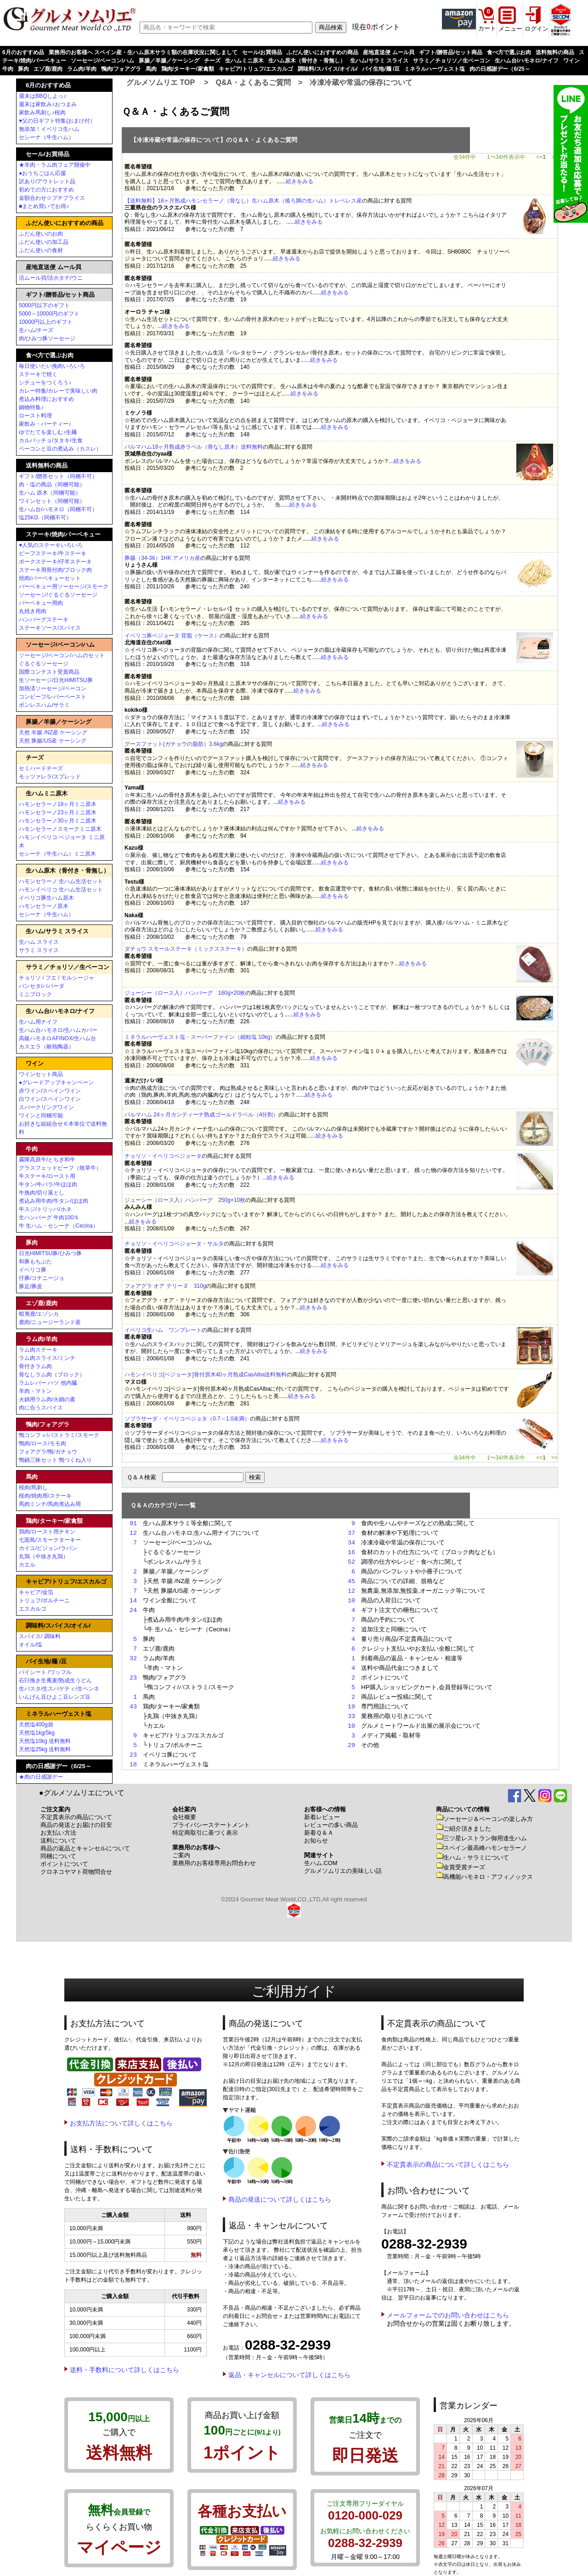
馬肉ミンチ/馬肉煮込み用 (50, 1504)
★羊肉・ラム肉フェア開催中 (54, 165)
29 (351, 1745)
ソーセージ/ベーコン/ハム (103, 60)
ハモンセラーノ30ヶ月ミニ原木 (57, 820)
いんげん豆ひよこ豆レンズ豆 (54, 1697)
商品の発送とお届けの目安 (76, 1824)
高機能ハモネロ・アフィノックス (484, 1876)
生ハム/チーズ (36, 330)
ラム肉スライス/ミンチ (47, 1358)
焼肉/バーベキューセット (50, 578)
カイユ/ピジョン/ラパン (48, 1548)
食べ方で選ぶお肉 (509, 52)
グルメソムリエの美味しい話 (343, 1870)
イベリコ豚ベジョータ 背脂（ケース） (172, 635)
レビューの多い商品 (331, 1824)
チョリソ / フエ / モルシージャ (56, 978)
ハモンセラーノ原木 (43, 906)
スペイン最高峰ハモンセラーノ (481, 1847)
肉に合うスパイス (41, 1407)
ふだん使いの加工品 (43, 242)
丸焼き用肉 (32, 611)
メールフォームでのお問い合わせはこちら (448, 2315)
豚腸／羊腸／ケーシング (169, 60)
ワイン (571, 60)
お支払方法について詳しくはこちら (121, 2123)
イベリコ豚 (32, 1270)
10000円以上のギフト (46, 322)
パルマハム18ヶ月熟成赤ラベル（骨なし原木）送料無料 (193, 447)
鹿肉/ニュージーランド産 (50, 1322)
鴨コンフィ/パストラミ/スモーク (59, 1435)
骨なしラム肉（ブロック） (52, 1374)
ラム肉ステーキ (38, 1350)
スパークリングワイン (46, 1107)
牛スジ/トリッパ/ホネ (45, 1209)
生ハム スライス (39, 942)
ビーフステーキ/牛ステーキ (52, 553)
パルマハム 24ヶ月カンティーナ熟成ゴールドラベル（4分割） (201, 1114)
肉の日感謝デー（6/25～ (499, 69)
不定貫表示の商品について (76, 1817)
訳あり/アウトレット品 (47, 181)
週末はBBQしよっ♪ (42, 96)
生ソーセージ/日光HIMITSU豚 (56, 680)
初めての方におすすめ (46, 189)
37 (351, 1533)
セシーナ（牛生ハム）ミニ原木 (57, 854)
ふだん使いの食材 (41, 250)
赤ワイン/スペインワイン (50, 1091)
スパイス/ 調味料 (40, 1636)
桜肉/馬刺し (33, 1487)
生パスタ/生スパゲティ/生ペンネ (59, 1688)
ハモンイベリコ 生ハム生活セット (61, 889)
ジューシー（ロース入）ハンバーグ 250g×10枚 (184, 1200)
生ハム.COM (320, 1863)
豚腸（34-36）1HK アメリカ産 (162, 558)
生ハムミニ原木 (244, 60)
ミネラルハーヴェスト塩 (434, 69)
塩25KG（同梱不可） (45, 517)
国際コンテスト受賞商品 (49, 672)
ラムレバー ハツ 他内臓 (48, 1383)
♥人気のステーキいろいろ (51, 545)
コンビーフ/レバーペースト (52, 696)
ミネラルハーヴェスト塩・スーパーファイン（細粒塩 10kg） (200, 1037)
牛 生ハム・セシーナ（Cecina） (58, 1226)
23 (133, 1678)
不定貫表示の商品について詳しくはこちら (448, 2164)
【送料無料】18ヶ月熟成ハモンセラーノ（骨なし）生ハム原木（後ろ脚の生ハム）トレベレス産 (243, 200)
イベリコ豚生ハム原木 (46, 898)
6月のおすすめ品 (23, 52)
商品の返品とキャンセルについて (85, 1848)
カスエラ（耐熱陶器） (46, 1046)
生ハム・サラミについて (472, 1857)
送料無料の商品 (555, 52)
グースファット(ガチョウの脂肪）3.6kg (173, 744)
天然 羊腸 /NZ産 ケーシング (53, 732)
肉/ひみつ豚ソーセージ (47, 338)
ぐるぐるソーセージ (43, 663)
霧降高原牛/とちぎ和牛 (47, 1159)
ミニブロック (35, 994)
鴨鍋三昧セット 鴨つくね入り (55, 1460)
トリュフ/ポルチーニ (44, 1600)
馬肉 (151, 69)
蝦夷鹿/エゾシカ (39, 1314)
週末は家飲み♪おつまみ (48, 104)
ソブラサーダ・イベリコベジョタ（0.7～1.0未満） (187, 1418)
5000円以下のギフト (44, 305)
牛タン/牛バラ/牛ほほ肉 (48, 1184)
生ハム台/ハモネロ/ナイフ (527, 60)
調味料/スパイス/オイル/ (327, 69)
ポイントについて (64, 1863)
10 (351, 1600)
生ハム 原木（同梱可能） (50, 493)
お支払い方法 (58, 1832)
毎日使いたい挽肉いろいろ (52, 366)
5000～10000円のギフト (49, 313)
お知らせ (316, 1840)
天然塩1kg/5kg (37, 1733)
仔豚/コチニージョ (41, 1278)
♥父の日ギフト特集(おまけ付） (57, 121)
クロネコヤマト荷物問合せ (76, 1871)
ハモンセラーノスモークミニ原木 (60, 829)
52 (351, 1562)
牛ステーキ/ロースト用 (47, 1176)
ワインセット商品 (41, 1074)
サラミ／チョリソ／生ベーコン (451, 60)
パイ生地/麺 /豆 (381, 69)
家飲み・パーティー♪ (45, 424)
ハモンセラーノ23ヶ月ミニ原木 (57, 812)
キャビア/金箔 (36, 1592)
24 (133, 1610)
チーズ (212, 60)
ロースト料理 (35, 415)
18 (133, 1764)
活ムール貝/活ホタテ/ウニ (51, 278)
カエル (27, 1564)
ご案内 (181, 1855)
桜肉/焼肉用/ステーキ (45, 1496)
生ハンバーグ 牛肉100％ (49, 1217)
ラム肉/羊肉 (81, 69)
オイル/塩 (30, 1644)
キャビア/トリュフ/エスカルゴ (256, 69)
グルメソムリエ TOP (160, 82)
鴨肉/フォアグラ (121, 69)
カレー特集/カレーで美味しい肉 (58, 391)
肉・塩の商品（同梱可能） (52, 484)
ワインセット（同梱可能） (52, 501)
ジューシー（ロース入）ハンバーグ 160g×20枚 (184, 993)
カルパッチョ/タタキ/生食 (51, 440)
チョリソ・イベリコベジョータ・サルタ (174, 1243)
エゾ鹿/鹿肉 (48, 69)
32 (133, 1658)
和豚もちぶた (35, 1261)
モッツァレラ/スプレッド (50, 776)
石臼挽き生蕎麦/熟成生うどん (55, 1680)
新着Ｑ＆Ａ (319, 1832)
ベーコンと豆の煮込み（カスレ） (60, 448)
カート (487, 28)
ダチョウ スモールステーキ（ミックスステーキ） (185, 949)
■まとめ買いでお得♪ (44, 206)
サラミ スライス (39, 950)
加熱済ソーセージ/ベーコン (52, 688)
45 (351, 1581)
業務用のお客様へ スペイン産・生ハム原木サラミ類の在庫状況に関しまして (143, 52)
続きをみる (299, 181)
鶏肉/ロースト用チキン (47, 1531)
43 (133, 1706)
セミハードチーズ (41, 768)
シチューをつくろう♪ (45, 382)
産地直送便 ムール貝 (388, 52)
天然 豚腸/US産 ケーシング (52, 741)
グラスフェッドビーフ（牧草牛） (60, 1168)
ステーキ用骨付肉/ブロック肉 (55, 570)
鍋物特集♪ (31, 407)
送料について (58, 1840)
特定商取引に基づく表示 (205, 1832)
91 (133, 1523)
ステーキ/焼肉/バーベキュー (63, 534)
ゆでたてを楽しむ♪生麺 (48, 432)
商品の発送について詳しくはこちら (279, 2199)
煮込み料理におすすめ (46, 399)
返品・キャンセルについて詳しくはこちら (289, 2375)
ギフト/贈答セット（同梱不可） (58, 476)
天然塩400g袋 (36, 1724)
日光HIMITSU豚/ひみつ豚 (50, 1253)
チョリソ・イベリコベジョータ (163, 1156)
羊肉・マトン (35, 1391)
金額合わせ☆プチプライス (52, 198)
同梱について (58, 1856)
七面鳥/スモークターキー (50, 1540)
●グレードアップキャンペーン (56, 1082)
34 (351, 1543)
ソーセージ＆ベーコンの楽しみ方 (484, 1818)
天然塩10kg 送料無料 (45, 1741)
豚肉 (23, 69)
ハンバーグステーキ (43, 619)
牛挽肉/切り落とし (41, 1192)
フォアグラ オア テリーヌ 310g (165, 1286)
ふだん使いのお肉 (41, 234)
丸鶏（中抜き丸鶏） (43, 1556)
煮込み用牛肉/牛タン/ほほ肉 (53, 1201)
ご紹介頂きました (463, 1828)
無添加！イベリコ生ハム (49, 129)
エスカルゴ (32, 1609)
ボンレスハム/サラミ (44, 705)
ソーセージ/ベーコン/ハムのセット (62, 655)
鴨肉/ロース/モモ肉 (42, 1443)
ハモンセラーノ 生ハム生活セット (61, 881)
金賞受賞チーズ (460, 1867)
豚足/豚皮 (30, 1286)
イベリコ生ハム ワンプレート (163, 1330)
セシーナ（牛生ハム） (46, 137)
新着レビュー (322, 1817)
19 (351, 1706)
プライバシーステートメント (211, 1824)
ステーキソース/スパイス (50, 628)
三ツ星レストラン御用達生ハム (481, 1838)
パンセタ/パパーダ (41, 986)
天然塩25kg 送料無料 (45, 1749)
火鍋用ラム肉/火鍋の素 (47, 1399)
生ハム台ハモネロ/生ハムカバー (58, 1030)
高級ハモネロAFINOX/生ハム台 (57, 1038)
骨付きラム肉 (35, 1366)
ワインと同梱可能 (41, 1115)
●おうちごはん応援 (42, 173)
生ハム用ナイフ (38, 1022)
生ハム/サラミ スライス (379, 60)
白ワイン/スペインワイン (50, 1099)
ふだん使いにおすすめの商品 (322, 52)
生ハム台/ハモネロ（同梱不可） (58, 509)
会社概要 (184, 1817)
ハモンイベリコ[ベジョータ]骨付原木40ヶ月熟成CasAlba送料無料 (205, 1374)
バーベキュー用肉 (41, 603)
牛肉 (7, 69)
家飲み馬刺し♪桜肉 (42, 112)
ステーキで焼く (38, 374)
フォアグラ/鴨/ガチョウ (48, 1452)
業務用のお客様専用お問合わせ (214, 1863)
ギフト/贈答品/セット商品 (451, 52)
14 (133, 1600)
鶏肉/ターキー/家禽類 (187, 69)
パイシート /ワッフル (45, 1672)
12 (133, 1533)
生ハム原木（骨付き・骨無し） (306, 60)
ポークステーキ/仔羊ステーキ (55, 561)
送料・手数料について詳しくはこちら (124, 2369)
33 (351, 1716)
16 (351, 1552)
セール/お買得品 (262, 52)
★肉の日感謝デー (41, 1777)
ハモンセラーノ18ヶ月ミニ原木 (57, 804)
